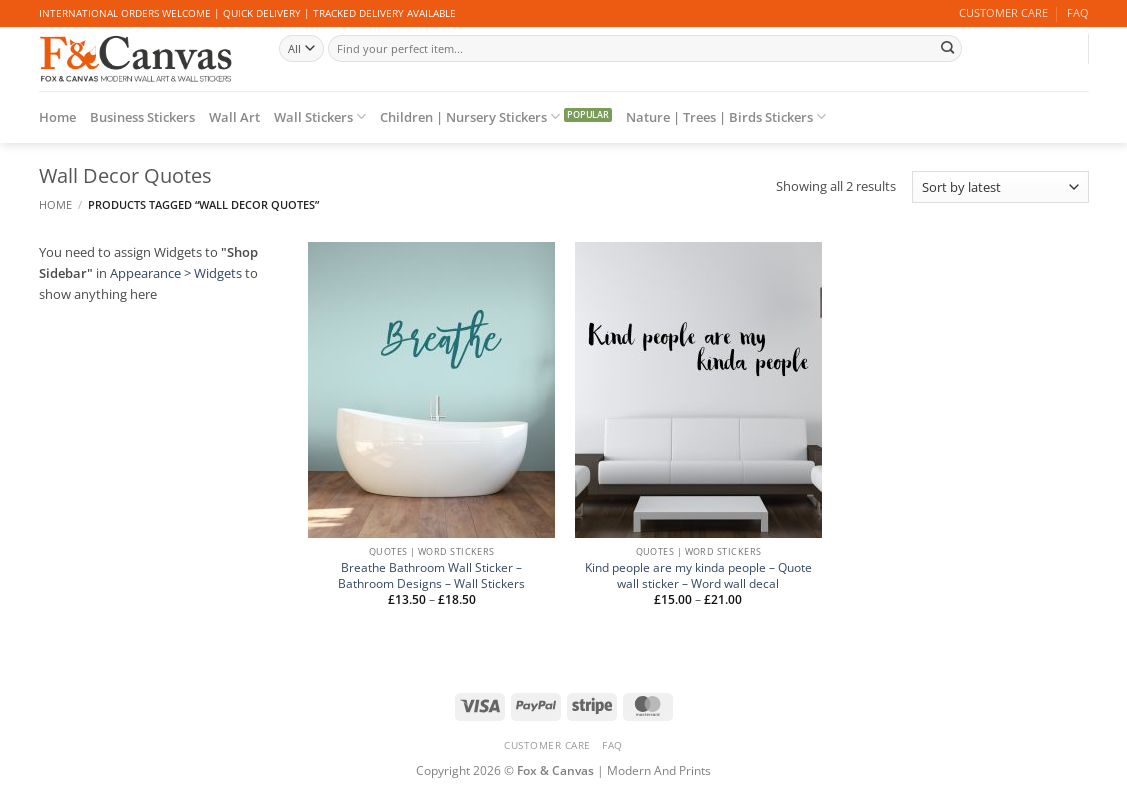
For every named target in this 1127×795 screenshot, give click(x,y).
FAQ (1078, 13)
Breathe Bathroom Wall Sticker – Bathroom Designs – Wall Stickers (431, 575)
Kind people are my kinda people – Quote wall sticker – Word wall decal (698, 575)
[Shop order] (1000, 187)
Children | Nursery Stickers (470, 116)
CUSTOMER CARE (1003, 13)
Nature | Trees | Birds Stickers (726, 116)
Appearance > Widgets (176, 273)
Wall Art (234, 117)
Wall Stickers (320, 116)
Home (57, 117)
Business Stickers (142, 117)
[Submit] (948, 48)
